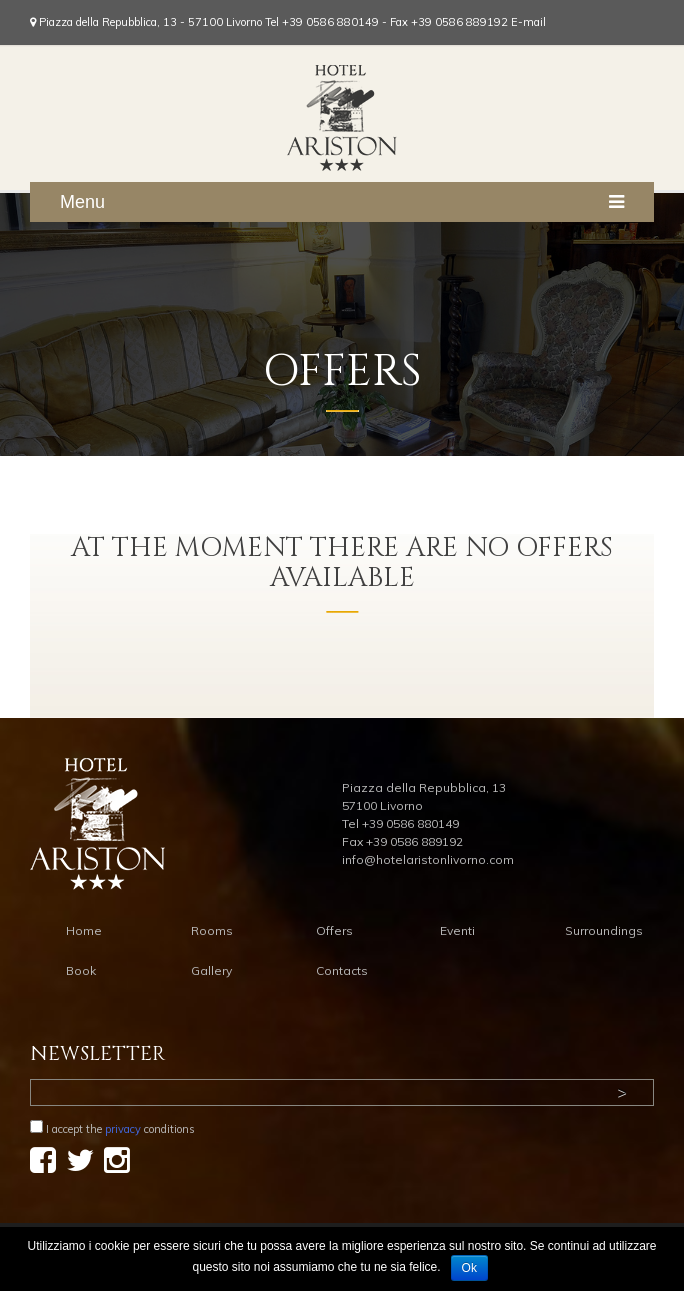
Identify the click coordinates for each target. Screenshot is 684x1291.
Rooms (212, 930)
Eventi (457, 930)
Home (84, 930)
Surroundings (604, 930)
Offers (334, 930)
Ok (469, 1268)
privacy (123, 1129)
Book (81, 970)
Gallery (211, 970)
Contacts (342, 970)
